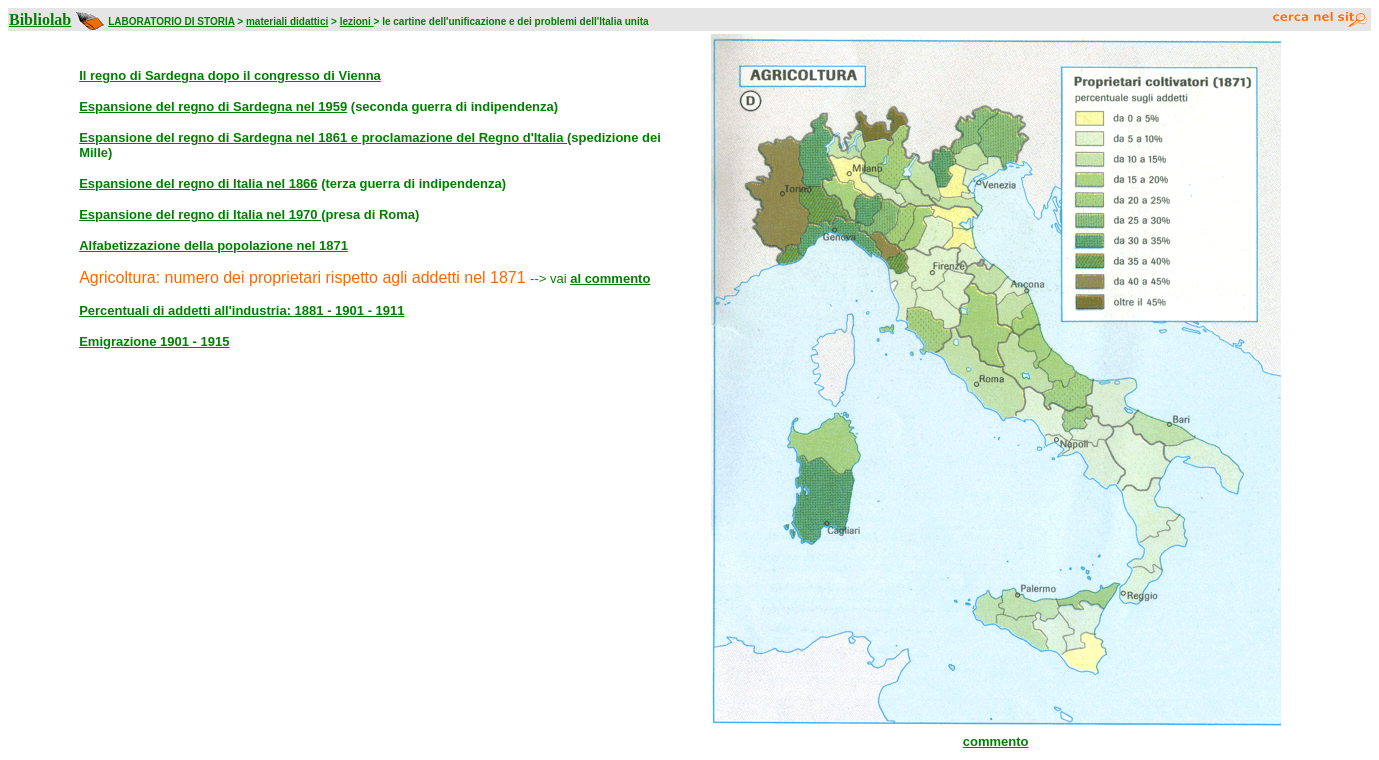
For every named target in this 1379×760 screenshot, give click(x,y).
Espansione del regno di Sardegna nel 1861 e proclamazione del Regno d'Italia (323, 137)
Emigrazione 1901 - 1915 (154, 341)
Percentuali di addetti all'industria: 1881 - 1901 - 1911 (241, 310)
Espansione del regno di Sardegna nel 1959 (213, 106)
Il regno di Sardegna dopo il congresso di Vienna (230, 75)
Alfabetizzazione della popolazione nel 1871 (213, 245)
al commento (610, 278)
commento (996, 741)
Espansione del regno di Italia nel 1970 (200, 214)
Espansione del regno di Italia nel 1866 (198, 183)
